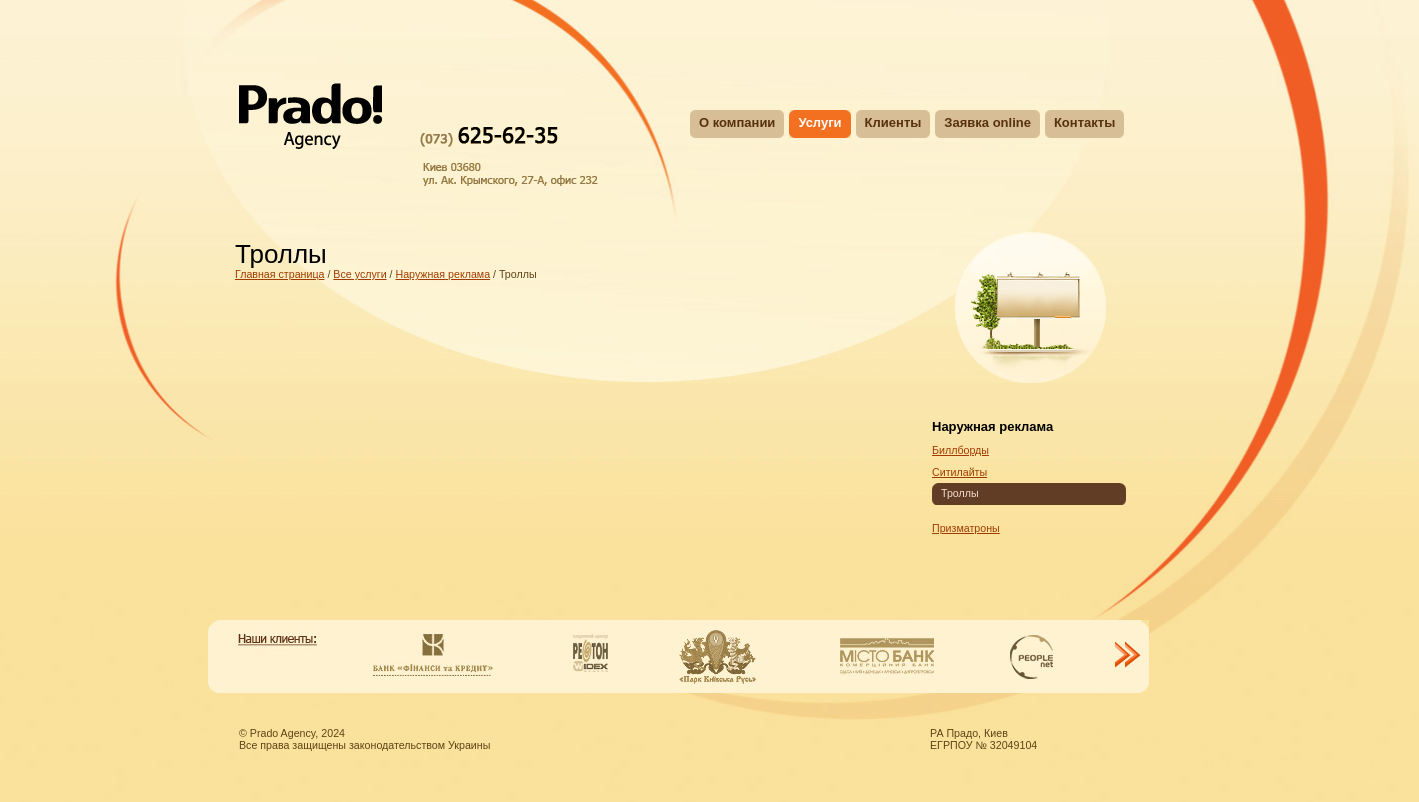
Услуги (819, 122)
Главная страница (279, 274)
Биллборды (960, 450)
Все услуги (359, 274)
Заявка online (987, 122)
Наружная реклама (442, 274)
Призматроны (966, 528)
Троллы (960, 493)
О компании (737, 122)
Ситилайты (959, 472)
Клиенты (893, 122)
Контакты (1084, 122)
